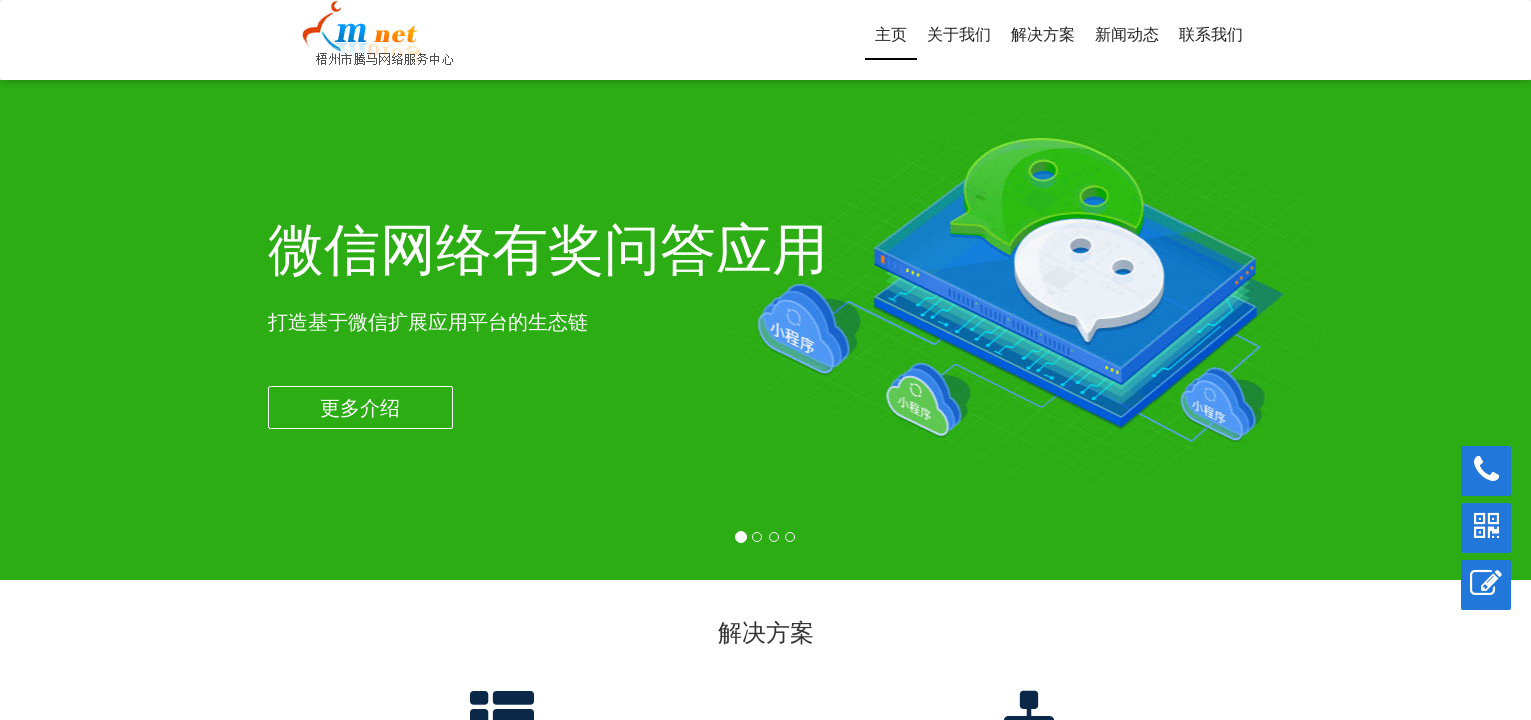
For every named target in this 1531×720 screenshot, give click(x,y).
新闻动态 (1127, 34)
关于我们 (959, 34)
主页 (891, 34)
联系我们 (1211, 34)
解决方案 (1043, 34)
